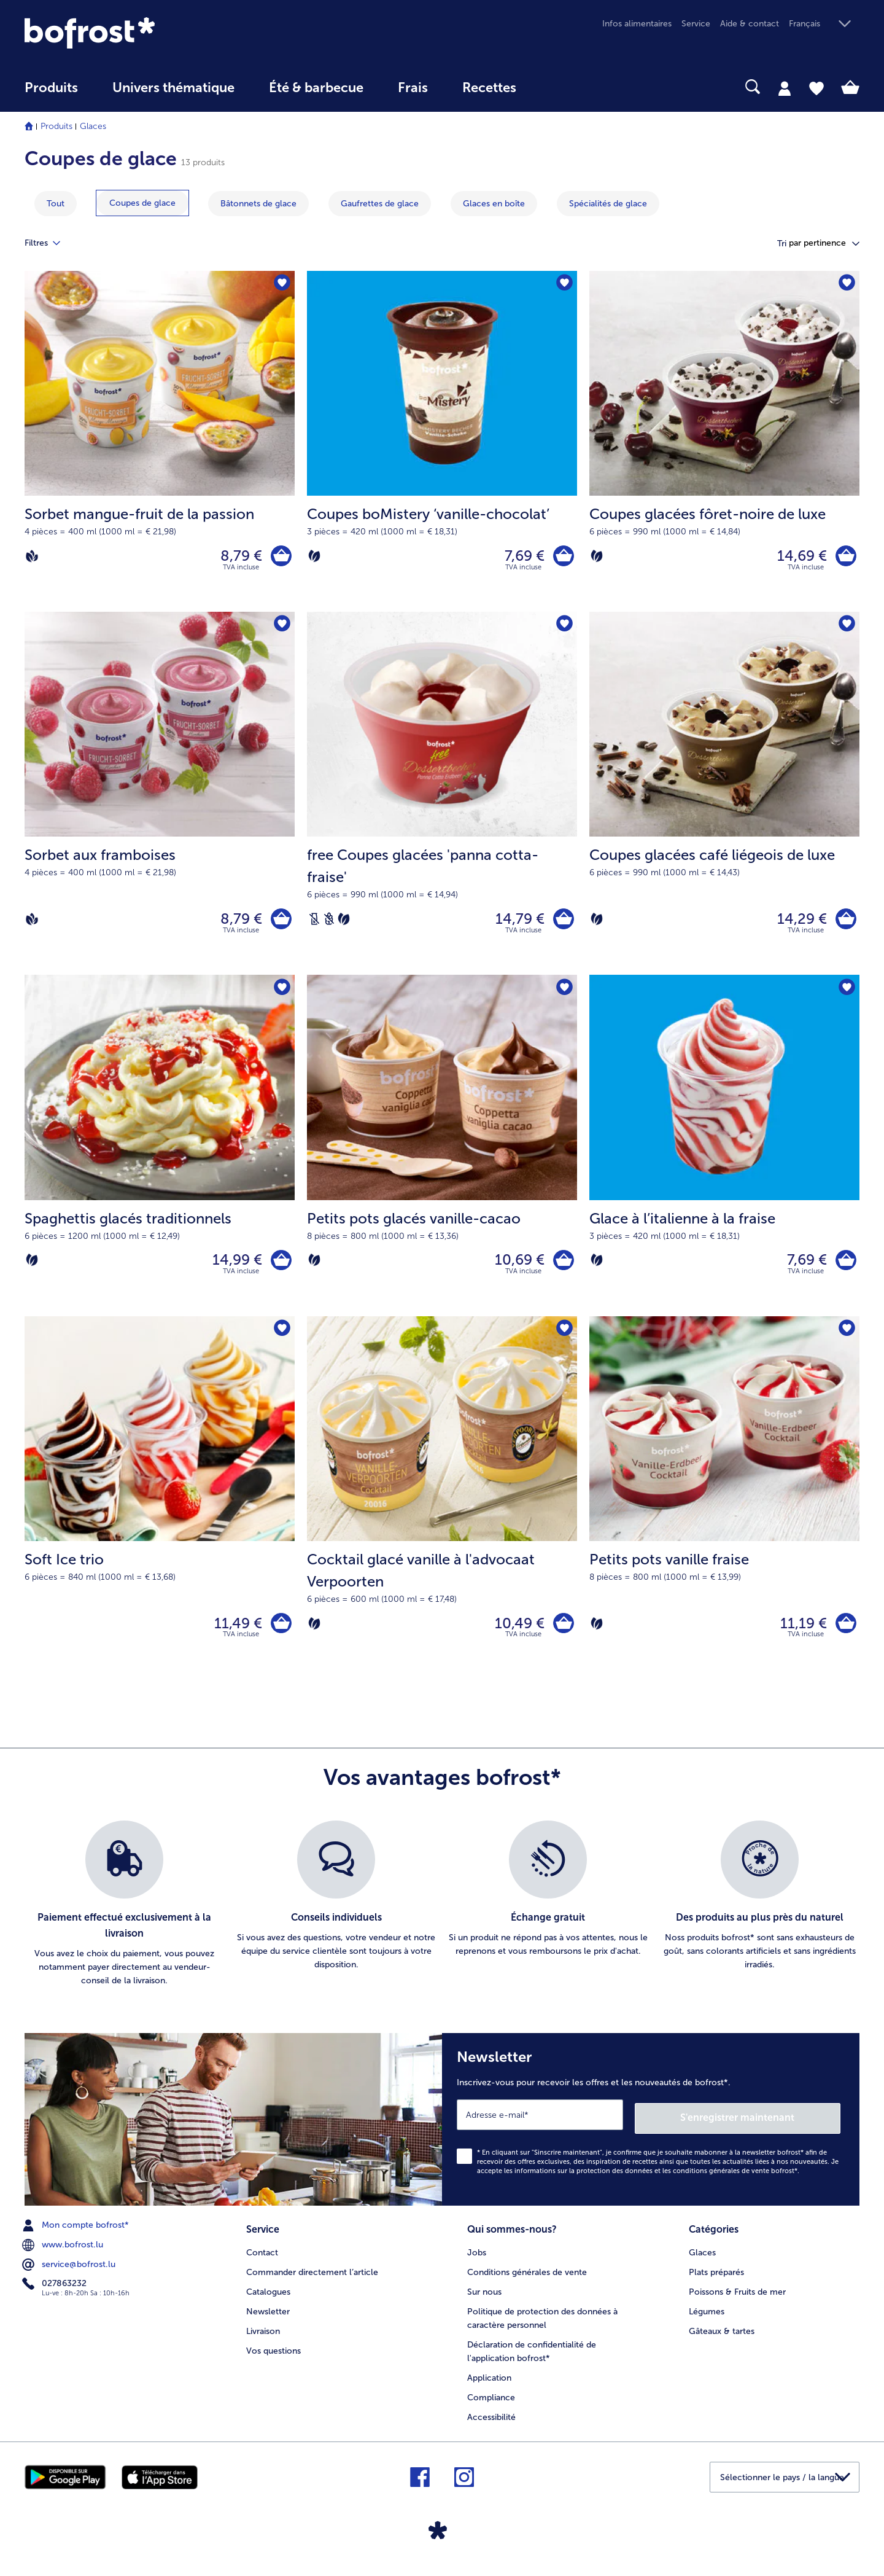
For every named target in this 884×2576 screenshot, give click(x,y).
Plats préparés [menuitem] (716, 2280)
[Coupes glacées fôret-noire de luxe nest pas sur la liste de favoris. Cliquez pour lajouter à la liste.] (846, 284)
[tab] (784, 87)
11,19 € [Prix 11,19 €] (800, 1635)
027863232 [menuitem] (56, 2293)
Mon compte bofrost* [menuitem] (77, 2234)
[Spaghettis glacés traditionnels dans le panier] (280, 1268)
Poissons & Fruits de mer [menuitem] (737, 2300)
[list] (442, 1917)
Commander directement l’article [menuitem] (312, 2280)
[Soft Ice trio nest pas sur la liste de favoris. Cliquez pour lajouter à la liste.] (281, 1339)
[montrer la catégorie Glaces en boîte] (494, 203)
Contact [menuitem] (262, 2260)
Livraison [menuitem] (263, 2339)
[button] (824, 24)
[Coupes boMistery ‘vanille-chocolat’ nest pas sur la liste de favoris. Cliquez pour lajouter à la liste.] (563, 284)
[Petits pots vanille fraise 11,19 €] (724, 1509)
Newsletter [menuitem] (268, 2319)
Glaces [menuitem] (702, 2260)
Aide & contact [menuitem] (749, 23)
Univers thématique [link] (173, 88)
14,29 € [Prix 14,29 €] (799, 923)
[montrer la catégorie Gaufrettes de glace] (379, 203)
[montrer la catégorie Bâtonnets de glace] (258, 203)
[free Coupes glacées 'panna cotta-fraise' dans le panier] (562, 924)
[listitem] (124, 1917)
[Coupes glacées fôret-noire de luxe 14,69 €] (724, 443)
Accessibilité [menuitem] (491, 2425)
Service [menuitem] (695, 23)
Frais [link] (413, 88)
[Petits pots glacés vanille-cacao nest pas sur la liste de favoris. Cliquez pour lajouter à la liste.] (563, 994)
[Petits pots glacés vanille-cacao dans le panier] (562, 1268)
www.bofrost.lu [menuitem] (64, 2254)
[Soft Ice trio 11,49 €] (160, 1509)
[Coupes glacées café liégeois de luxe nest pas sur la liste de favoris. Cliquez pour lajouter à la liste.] (846, 628)
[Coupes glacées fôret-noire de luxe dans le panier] (844, 557)
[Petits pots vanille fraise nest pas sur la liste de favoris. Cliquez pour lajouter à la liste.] (846, 1339)
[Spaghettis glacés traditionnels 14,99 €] (160, 1154)
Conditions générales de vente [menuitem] (527, 2280)
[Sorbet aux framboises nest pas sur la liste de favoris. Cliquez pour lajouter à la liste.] (281, 628)
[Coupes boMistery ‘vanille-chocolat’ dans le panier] (562, 557)
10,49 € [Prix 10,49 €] (516, 1635)
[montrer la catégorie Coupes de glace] (142, 203)
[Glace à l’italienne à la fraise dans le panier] (844, 1268)
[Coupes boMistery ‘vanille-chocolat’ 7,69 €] (442, 443)
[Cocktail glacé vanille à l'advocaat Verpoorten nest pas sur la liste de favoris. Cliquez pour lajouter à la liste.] (563, 1339)
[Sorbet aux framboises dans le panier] (280, 924)
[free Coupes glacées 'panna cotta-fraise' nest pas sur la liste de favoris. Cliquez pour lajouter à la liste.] (563, 628)
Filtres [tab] (50, 243)
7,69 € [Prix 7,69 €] (521, 557)
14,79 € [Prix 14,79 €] (516, 923)
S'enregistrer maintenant (767, 2127)
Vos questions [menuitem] (273, 2359)
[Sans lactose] (314, 923)
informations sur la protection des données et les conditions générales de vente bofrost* (655, 2180)
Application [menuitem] (489, 2386)
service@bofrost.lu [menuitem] (70, 2274)
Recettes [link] (489, 88)
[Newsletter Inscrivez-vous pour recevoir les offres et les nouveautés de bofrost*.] (650, 2130)
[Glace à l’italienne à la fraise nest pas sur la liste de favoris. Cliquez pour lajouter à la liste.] (846, 994)
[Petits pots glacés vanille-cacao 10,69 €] (442, 1154)
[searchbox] (558, 86)
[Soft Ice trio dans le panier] (280, 1635)
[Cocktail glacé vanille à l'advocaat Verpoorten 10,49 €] (442, 1509)
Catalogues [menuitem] (268, 2300)
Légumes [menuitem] (706, 2319)
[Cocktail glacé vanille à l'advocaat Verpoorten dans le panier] (562, 1635)
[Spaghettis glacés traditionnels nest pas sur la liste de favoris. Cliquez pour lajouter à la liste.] (281, 994)
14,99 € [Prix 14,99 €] (234, 1268)
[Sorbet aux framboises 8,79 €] (160, 798)
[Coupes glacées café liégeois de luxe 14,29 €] (724, 798)
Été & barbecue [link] (316, 88)
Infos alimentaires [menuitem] (637, 23)
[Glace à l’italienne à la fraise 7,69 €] (724, 1154)
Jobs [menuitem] (476, 2260)
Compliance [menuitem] (491, 2405)
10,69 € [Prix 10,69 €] (516, 1268)
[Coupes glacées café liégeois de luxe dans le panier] (844, 924)
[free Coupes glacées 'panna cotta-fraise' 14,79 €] (442, 798)
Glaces (93, 126)
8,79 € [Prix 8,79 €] (238, 557)
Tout (55, 203)
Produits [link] (51, 88)
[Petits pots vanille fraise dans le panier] (844, 1635)
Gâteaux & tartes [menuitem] (721, 2339)
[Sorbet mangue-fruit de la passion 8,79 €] (160, 443)
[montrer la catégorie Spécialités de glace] (608, 203)
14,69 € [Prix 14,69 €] (799, 557)
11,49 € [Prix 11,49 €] (235, 1635)
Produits (56, 126)
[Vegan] (32, 557)
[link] (150, 33)
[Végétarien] (314, 557)
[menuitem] (51, 94)
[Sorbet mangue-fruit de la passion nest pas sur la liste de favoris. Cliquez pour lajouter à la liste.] (281, 284)
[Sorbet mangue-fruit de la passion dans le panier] (280, 557)
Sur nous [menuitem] (484, 2300)
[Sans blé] (329, 923)
